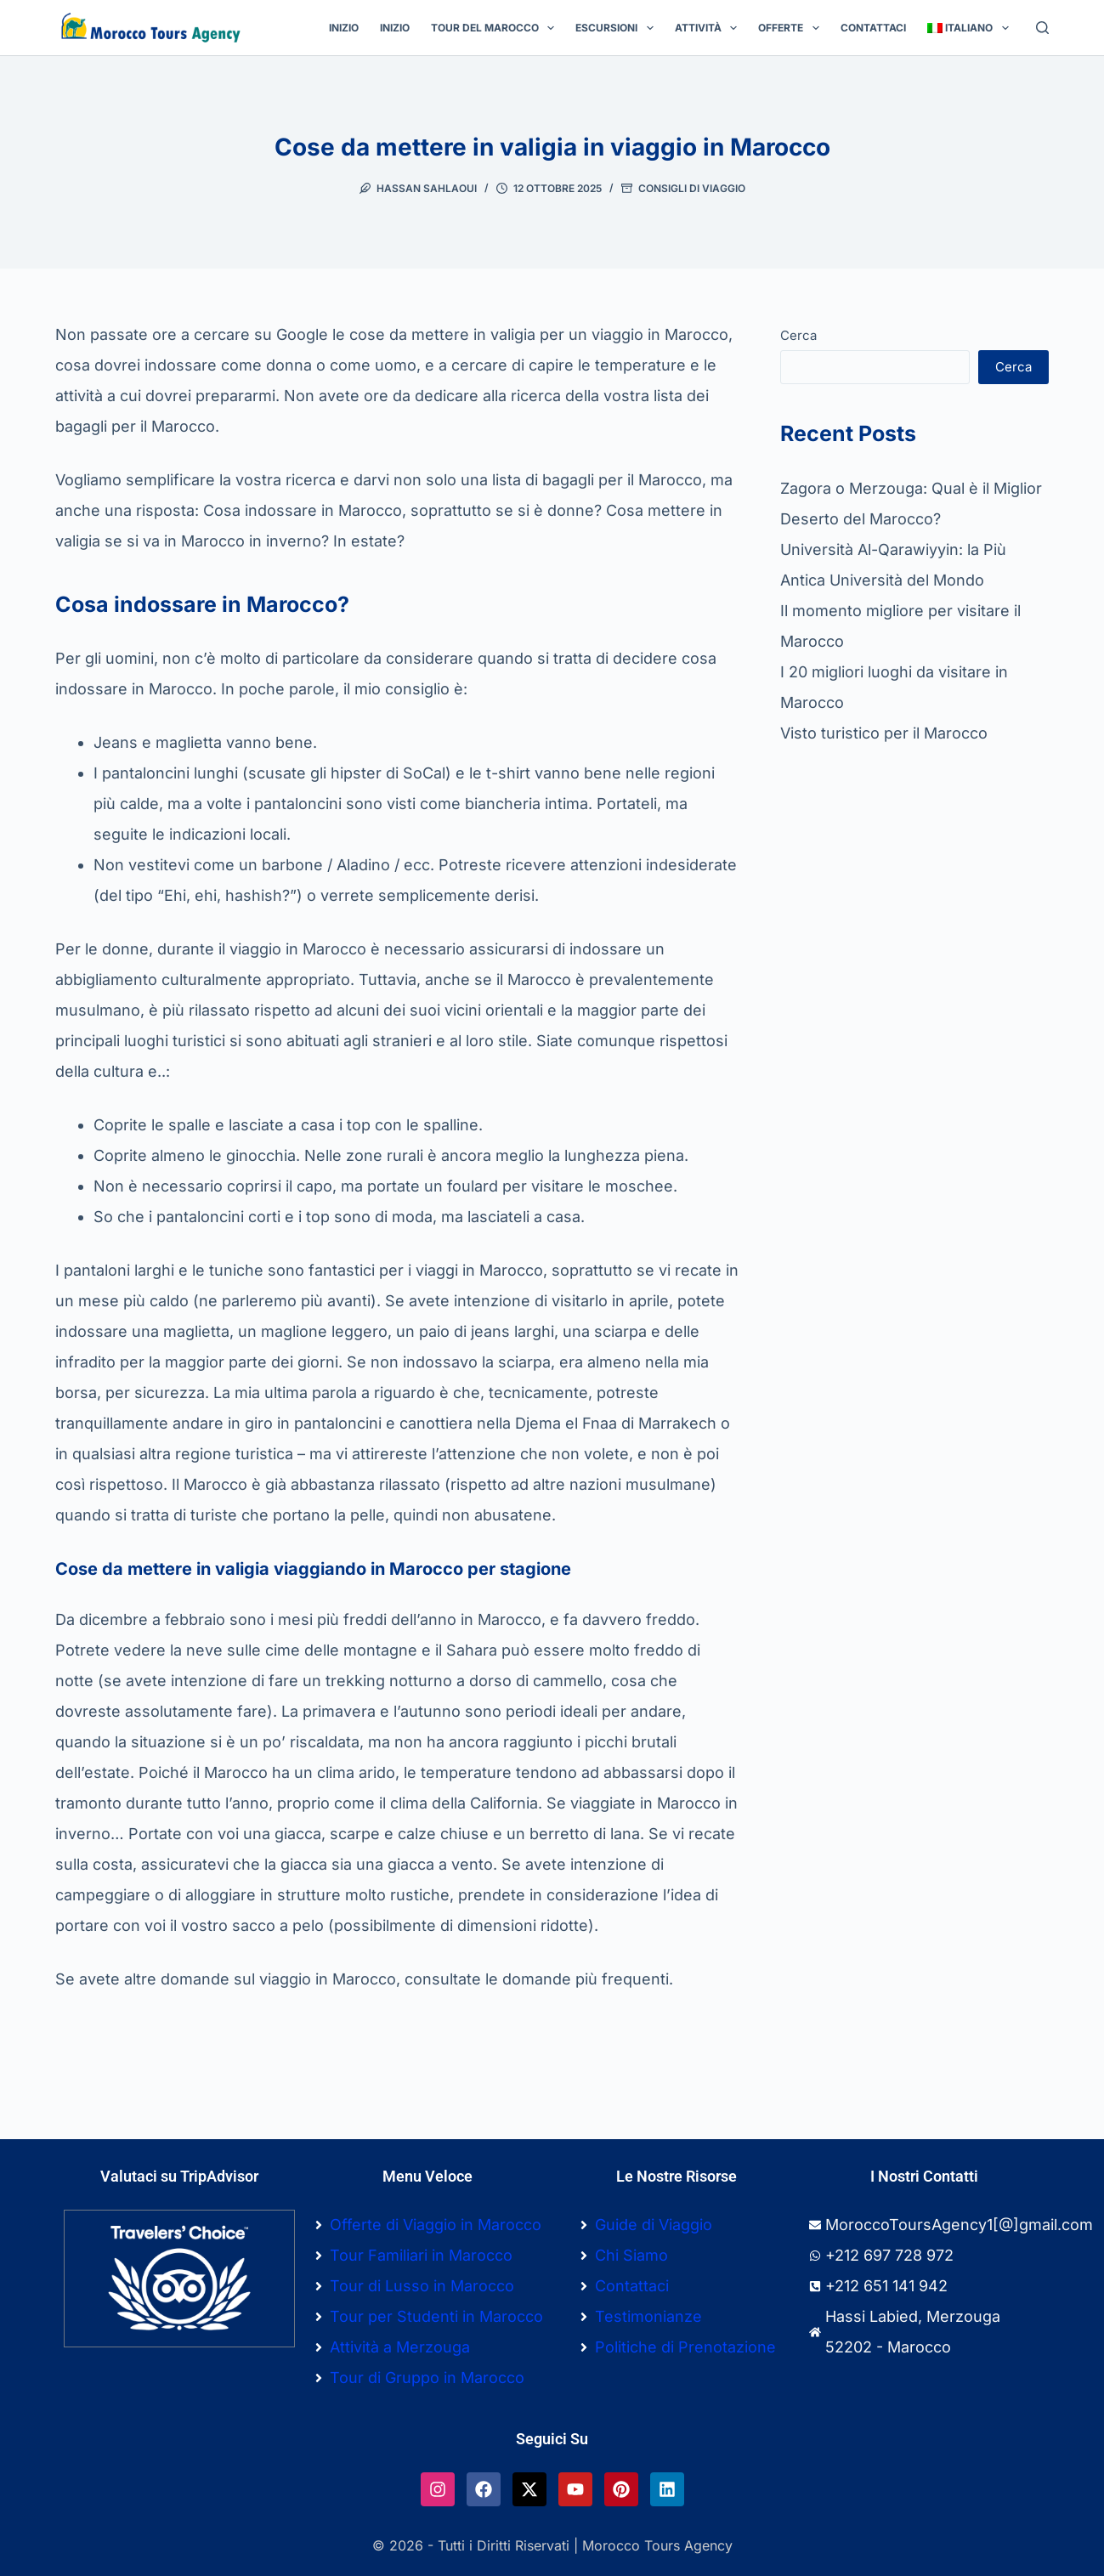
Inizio (344, 27)
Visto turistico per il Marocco (884, 733)
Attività (709, 28)
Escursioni (617, 28)
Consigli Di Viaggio (691, 188)
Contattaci (873, 27)
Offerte (791, 28)
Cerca (798, 335)
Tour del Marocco (496, 28)
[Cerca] (1042, 27)
